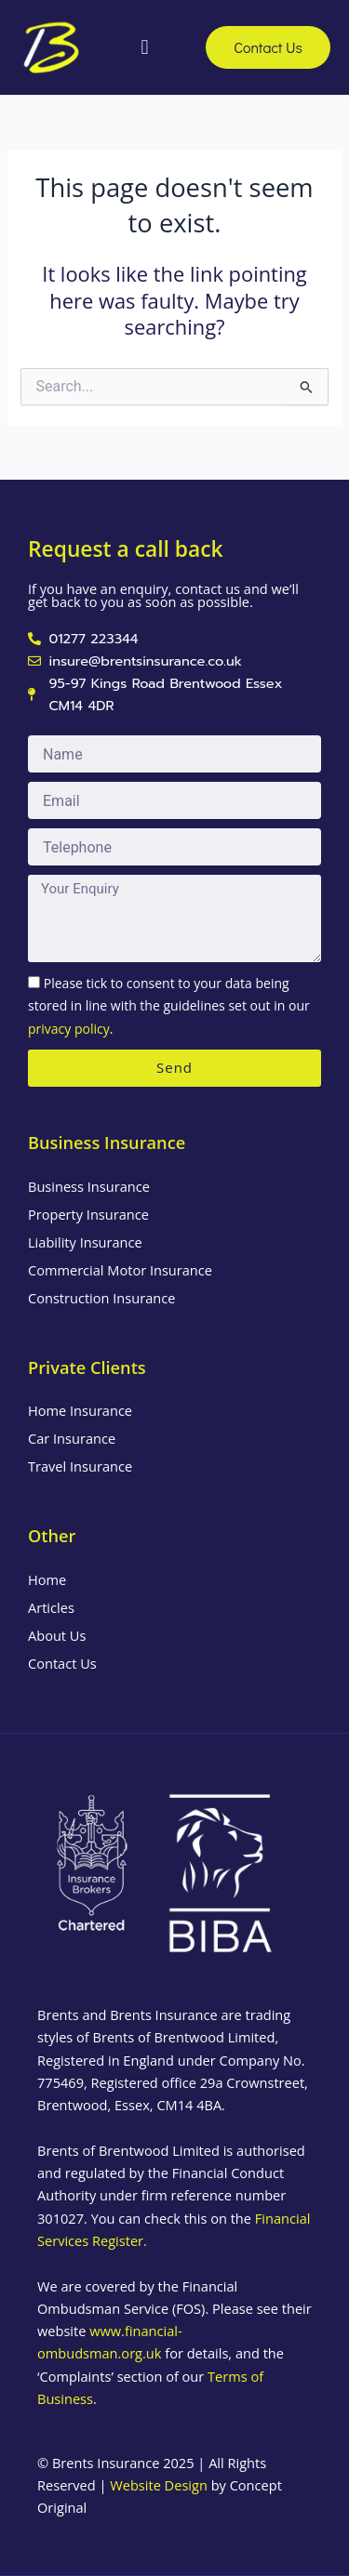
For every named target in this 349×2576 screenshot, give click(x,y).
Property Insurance (88, 1214)
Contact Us (62, 1663)
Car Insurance (71, 1438)
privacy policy (69, 1028)
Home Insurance (80, 1410)
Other (51, 1536)
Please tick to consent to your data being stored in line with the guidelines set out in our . (169, 1005)
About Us (57, 1635)
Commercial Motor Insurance (120, 1270)
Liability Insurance (85, 1242)
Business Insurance (89, 1186)
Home (47, 1579)
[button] (145, 47)
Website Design (159, 2485)
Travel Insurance (80, 1466)
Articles (51, 1607)
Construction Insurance (101, 1297)
